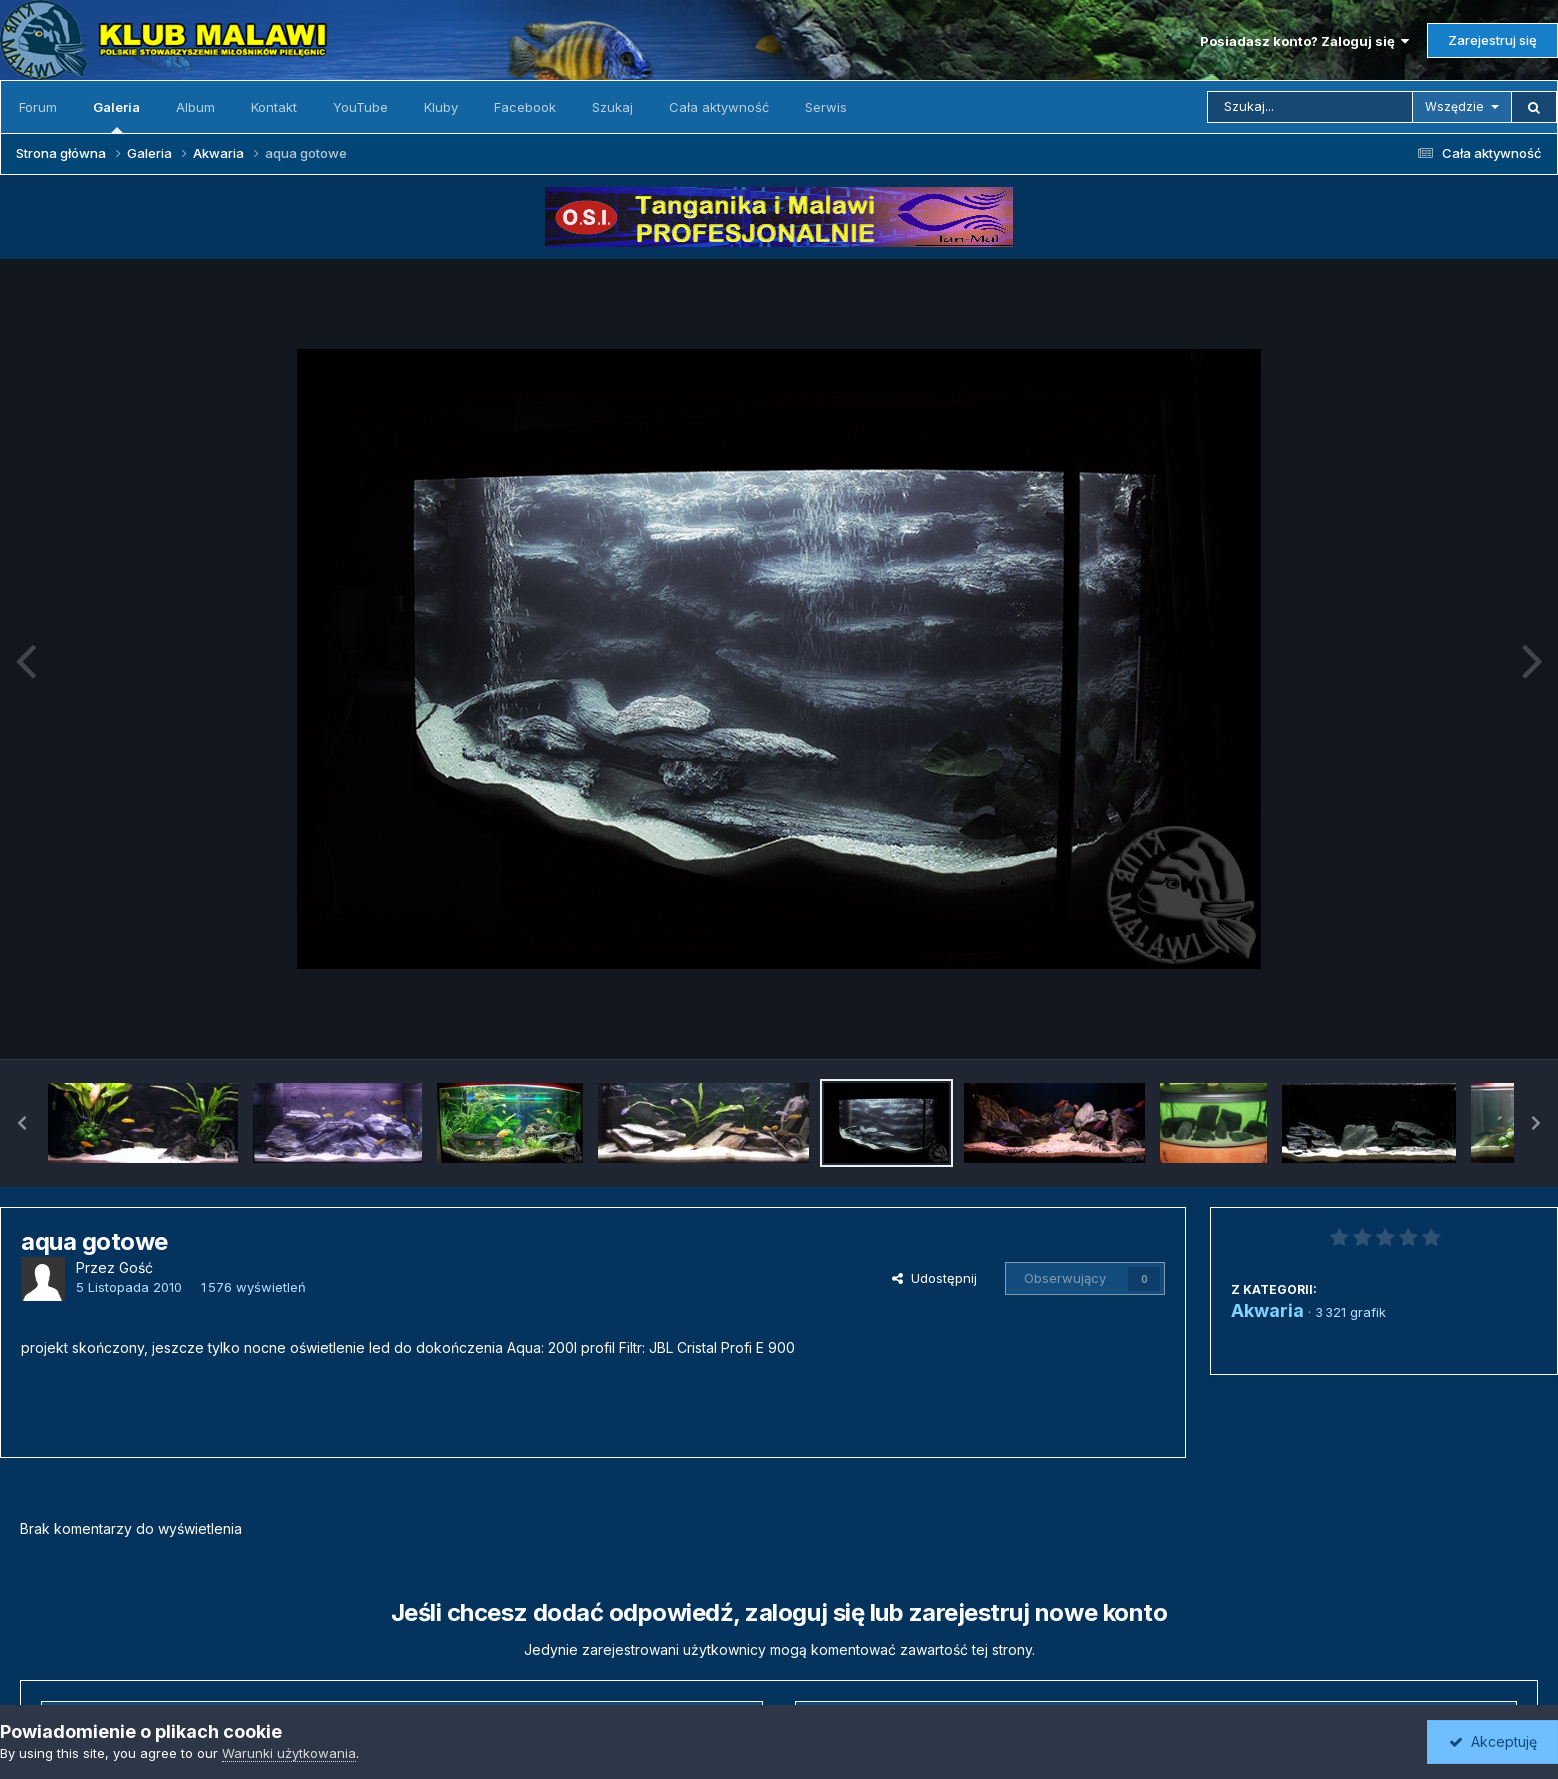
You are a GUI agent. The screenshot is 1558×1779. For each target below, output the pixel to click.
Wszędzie (1454, 106)
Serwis (826, 107)
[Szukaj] (1310, 107)
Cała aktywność (719, 107)
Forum (38, 107)
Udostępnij (934, 1278)
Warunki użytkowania (289, 1753)
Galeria (116, 116)
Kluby (441, 107)
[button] (22, 1123)
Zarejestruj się (1492, 40)
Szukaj (612, 107)
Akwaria (1267, 1310)
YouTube (360, 107)
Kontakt (274, 107)
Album (195, 107)
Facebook (525, 107)
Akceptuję (1493, 1741)
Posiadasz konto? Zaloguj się (1304, 41)
